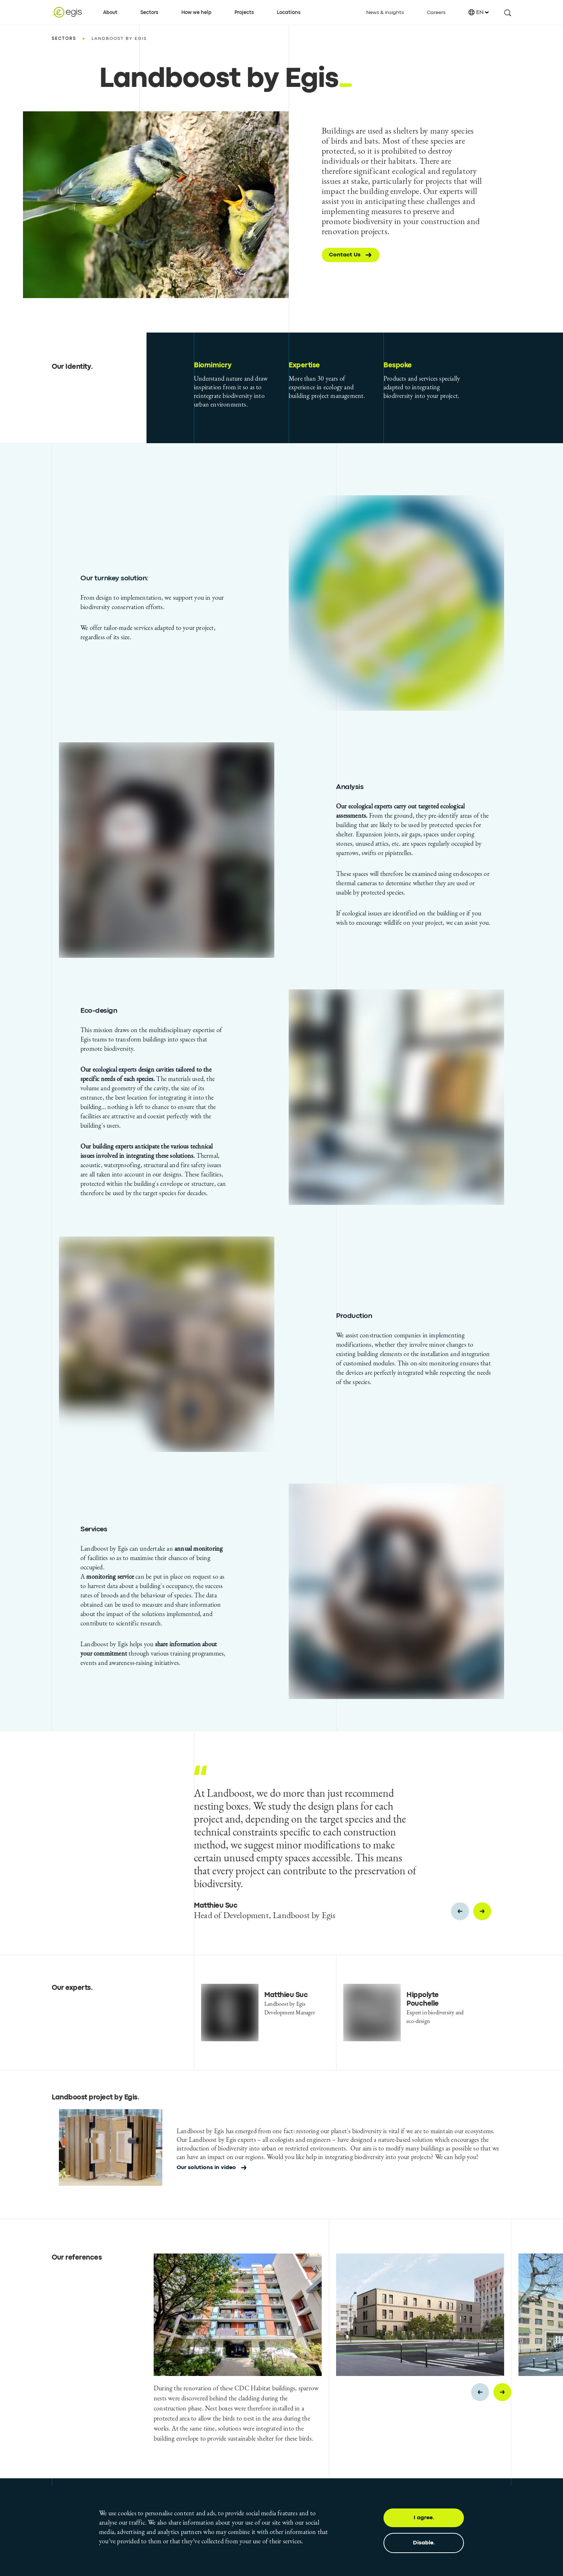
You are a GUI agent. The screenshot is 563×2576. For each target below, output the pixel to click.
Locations (289, 12)
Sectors (149, 12)
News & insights (385, 12)
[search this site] (507, 12)
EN (479, 12)
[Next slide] (482, 1911)
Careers (436, 12)
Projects (244, 12)
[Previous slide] (460, 1911)
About (110, 12)
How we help (196, 12)
